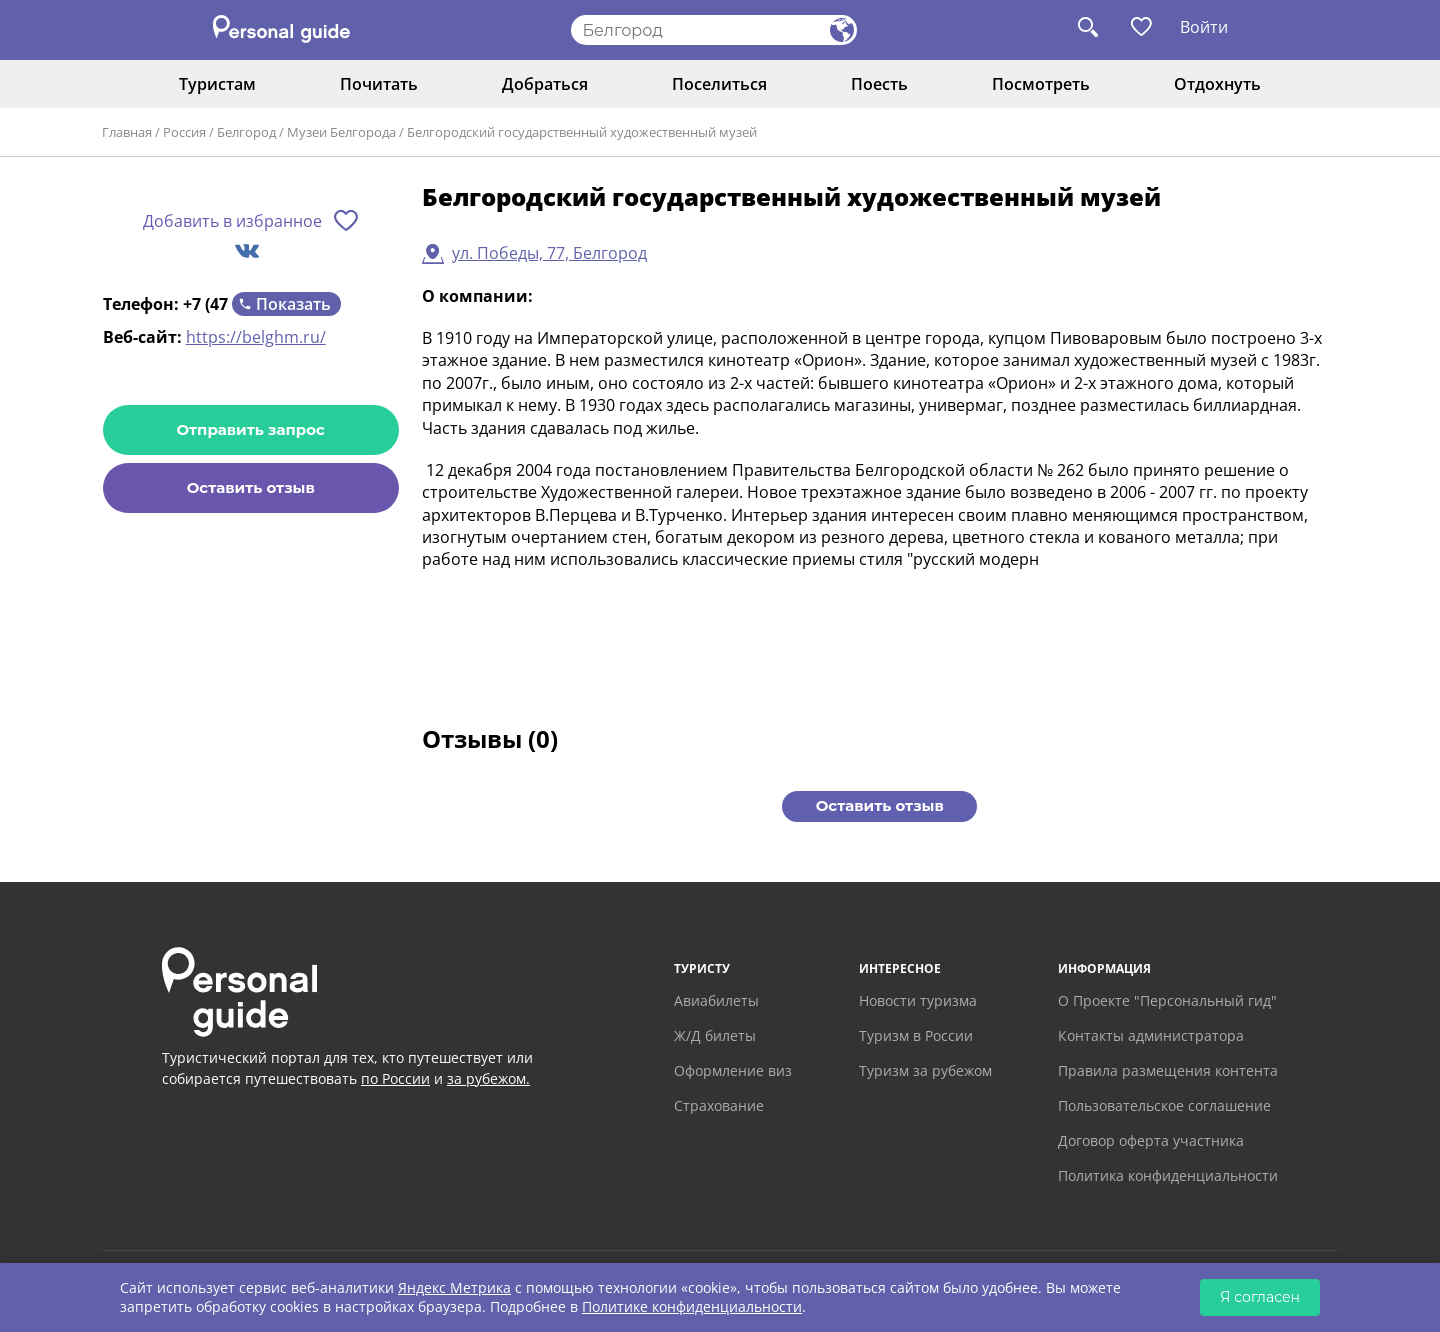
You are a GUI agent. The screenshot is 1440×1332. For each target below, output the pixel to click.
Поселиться (719, 84)
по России (395, 1078)
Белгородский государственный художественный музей (582, 132)
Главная (127, 132)
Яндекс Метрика (454, 1287)
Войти (1204, 27)
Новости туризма (918, 1000)
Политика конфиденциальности (1168, 1175)
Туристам (217, 84)
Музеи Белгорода (341, 132)
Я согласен (1260, 1297)
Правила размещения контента (1168, 1070)
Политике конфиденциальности (692, 1306)
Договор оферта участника (1151, 1140)
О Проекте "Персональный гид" (1167, 1000)
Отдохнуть (1217, 84)
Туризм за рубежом (925, 1070)
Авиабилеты (716, 1000)
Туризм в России (916, 1035)
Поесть (879, 84)
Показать (293, 304)
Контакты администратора (1151, 1035)
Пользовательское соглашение (1164, 1105)
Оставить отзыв (251, 487)
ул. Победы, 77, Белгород (549, 253)
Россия (184, 132)
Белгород (246, 132)
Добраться (545, 84)
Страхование (719, 1105)
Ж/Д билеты (715, 1035)
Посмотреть (1041, 84)
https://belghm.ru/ (256, 337)
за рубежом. (488, 1078)
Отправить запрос (251, 429)
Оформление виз (733, 1070)
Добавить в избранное (232, 221)
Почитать (379, 84)
